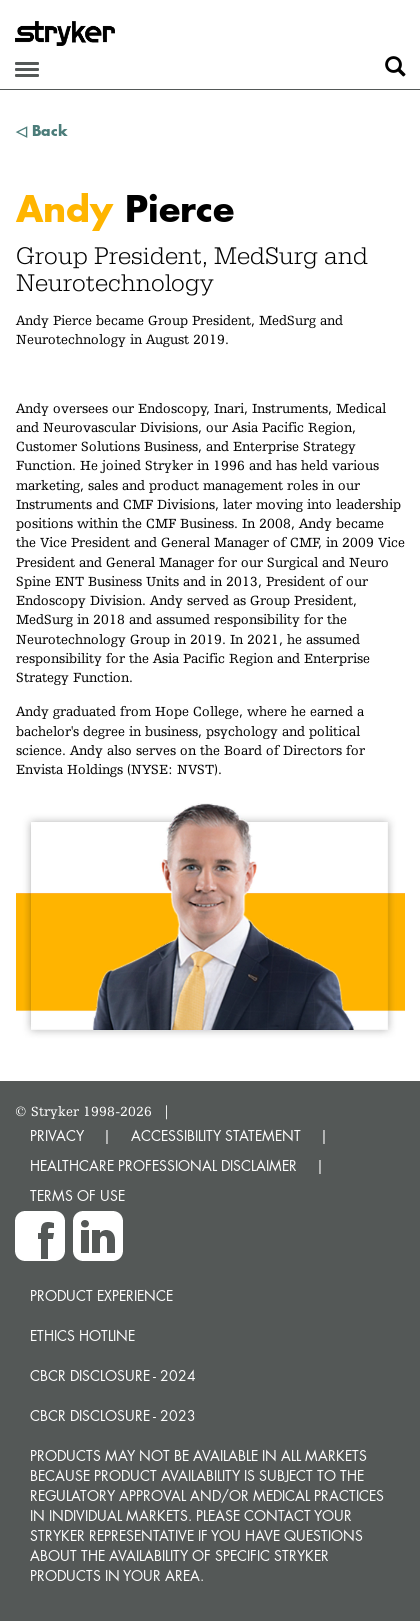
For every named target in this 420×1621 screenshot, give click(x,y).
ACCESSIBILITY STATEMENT (216, 1135)
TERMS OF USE (77, 1195)
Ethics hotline (82, 1335)
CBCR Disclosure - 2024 (113, 1375)
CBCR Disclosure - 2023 (113, 1415)
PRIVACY (57, 1135)
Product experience (101, 1295)
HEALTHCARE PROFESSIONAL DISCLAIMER (163, 1165)
